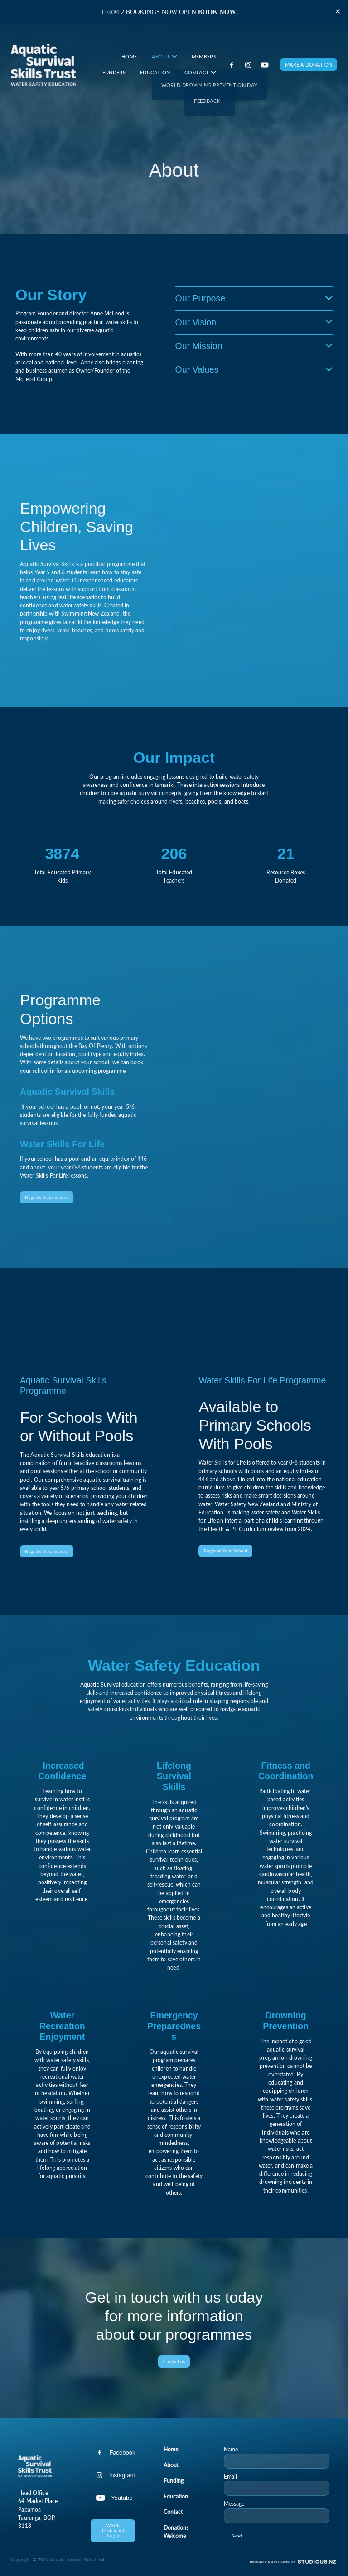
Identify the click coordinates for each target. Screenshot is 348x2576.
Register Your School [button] (47, 1197)
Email (230, 2476)
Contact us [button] (174, 2361)
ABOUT (164, 56)
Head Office (33, 2492)
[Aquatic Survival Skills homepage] (43, 65)
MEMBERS (204, 56)
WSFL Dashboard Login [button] (113, 2530)
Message (234, 2503)
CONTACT (200, 72)
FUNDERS (114, 72)
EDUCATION (155, 72)
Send (237, 2535)
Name (231, 2449)
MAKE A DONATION (308, 64)
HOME (129, 56)
